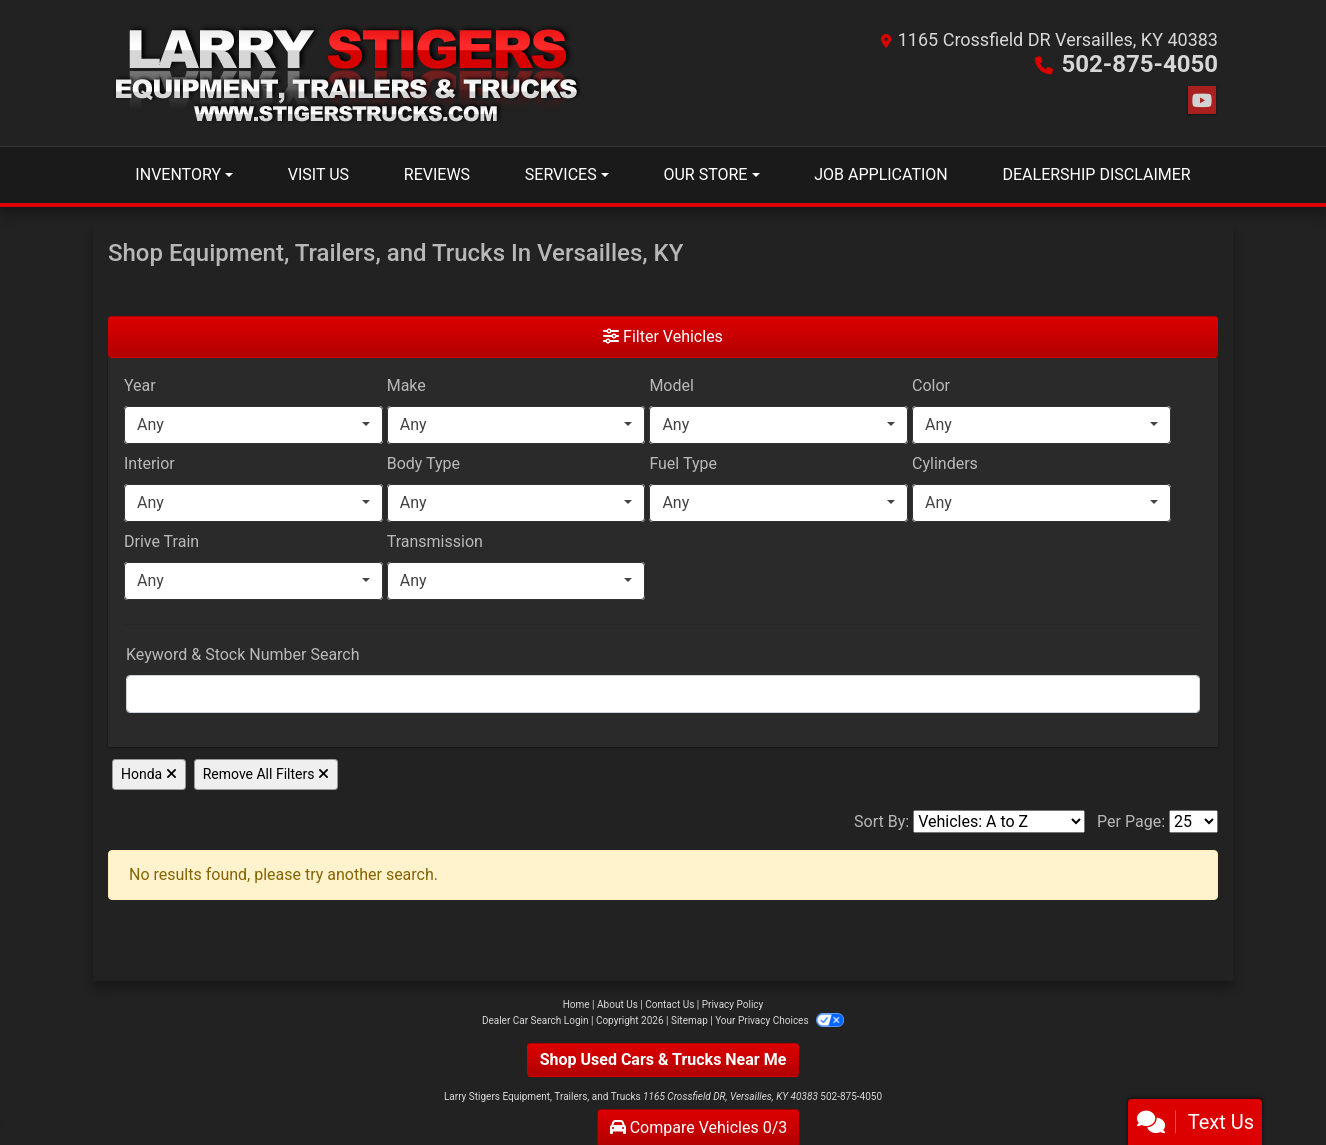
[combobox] (253, 425)
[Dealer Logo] (349, 73)
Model (671, 385)
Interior (149, 463)
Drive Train (161, 541)
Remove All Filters (266, 774)
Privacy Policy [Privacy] (733, 1004)
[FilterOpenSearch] (663, 694)
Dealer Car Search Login (535, 1020)
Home (576, 1004)
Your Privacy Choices (779, 1020)
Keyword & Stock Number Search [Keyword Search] (243, 654)
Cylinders (945, 463)
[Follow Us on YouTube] (1202, 101)
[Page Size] (1193, 821)
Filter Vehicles (663, 336)
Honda (149, 774)
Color (931, 385)
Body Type (423, 463)
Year (140, 385)
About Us (617, 1004)
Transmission (435, 541)
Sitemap (689, 1020)
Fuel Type (683, 463)
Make (406, 385)
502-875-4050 (1139, 64)
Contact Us (669, 1004)
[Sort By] (999, 821)
